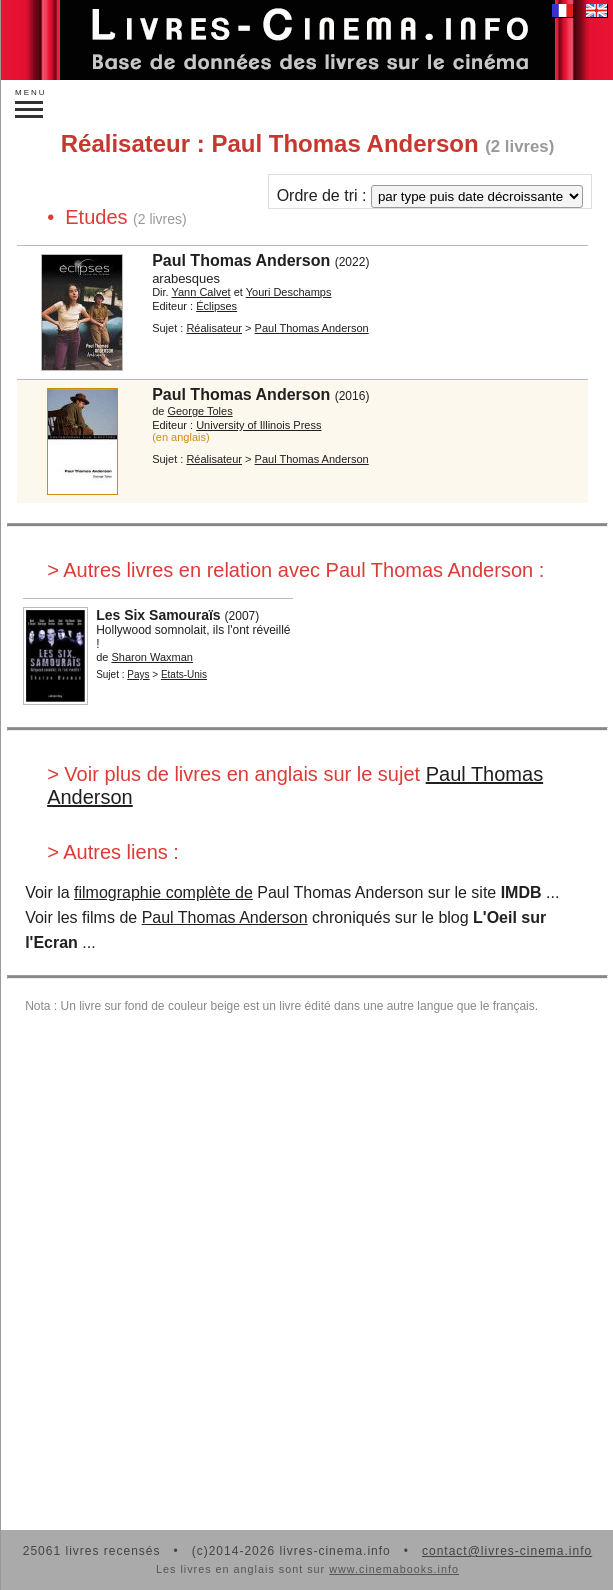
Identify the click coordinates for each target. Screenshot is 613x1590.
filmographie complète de (163, 892)
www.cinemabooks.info (394, 1569)
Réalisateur (214, 328)
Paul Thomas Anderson (241, 260)
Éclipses (216, 306)
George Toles (199, 411)
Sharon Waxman (152, 657)
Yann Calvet (200, 292)
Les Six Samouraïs (158, 615)
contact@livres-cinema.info (507, 1551)
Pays (138, 674)
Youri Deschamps (289, 292)
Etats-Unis (184, 674)
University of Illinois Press (258, 425)
